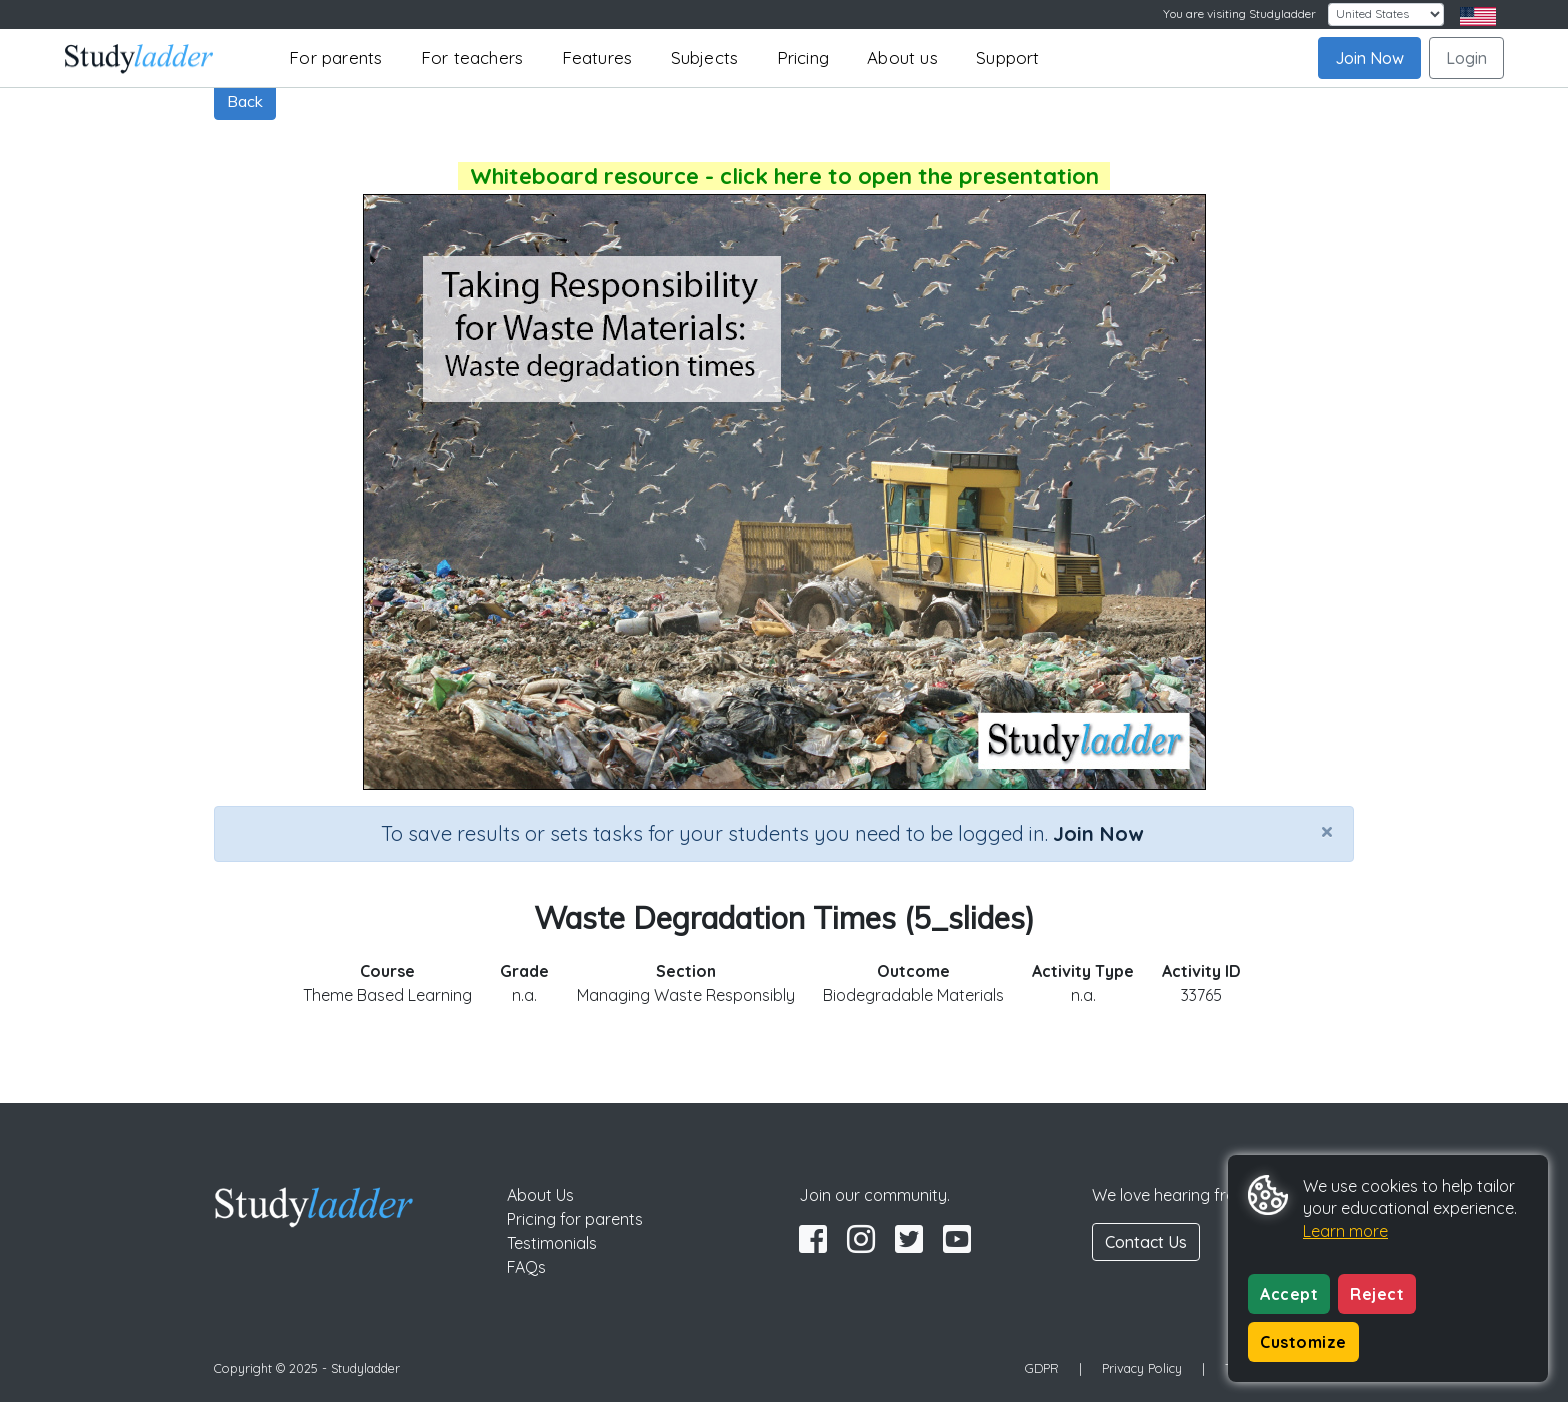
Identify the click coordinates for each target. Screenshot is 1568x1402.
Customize (1303, 1342)
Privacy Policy (1142, 1368)
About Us (540, 1195)
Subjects (705, 57)
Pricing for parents (575, 1219)
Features (597, 57)
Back (245, 101)
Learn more (1345, 1231)
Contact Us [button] (1146, 1242)
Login (1466, 58)
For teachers (472, 57)
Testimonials (552, 1243)
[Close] (1327, 831)
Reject (1377, 1294)
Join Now (1369, 58)
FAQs (526, 1267)
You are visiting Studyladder (1239, 13)
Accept (1289, 1294)
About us (902, 57)
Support (1007, 57)
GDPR (1042, 1368)
